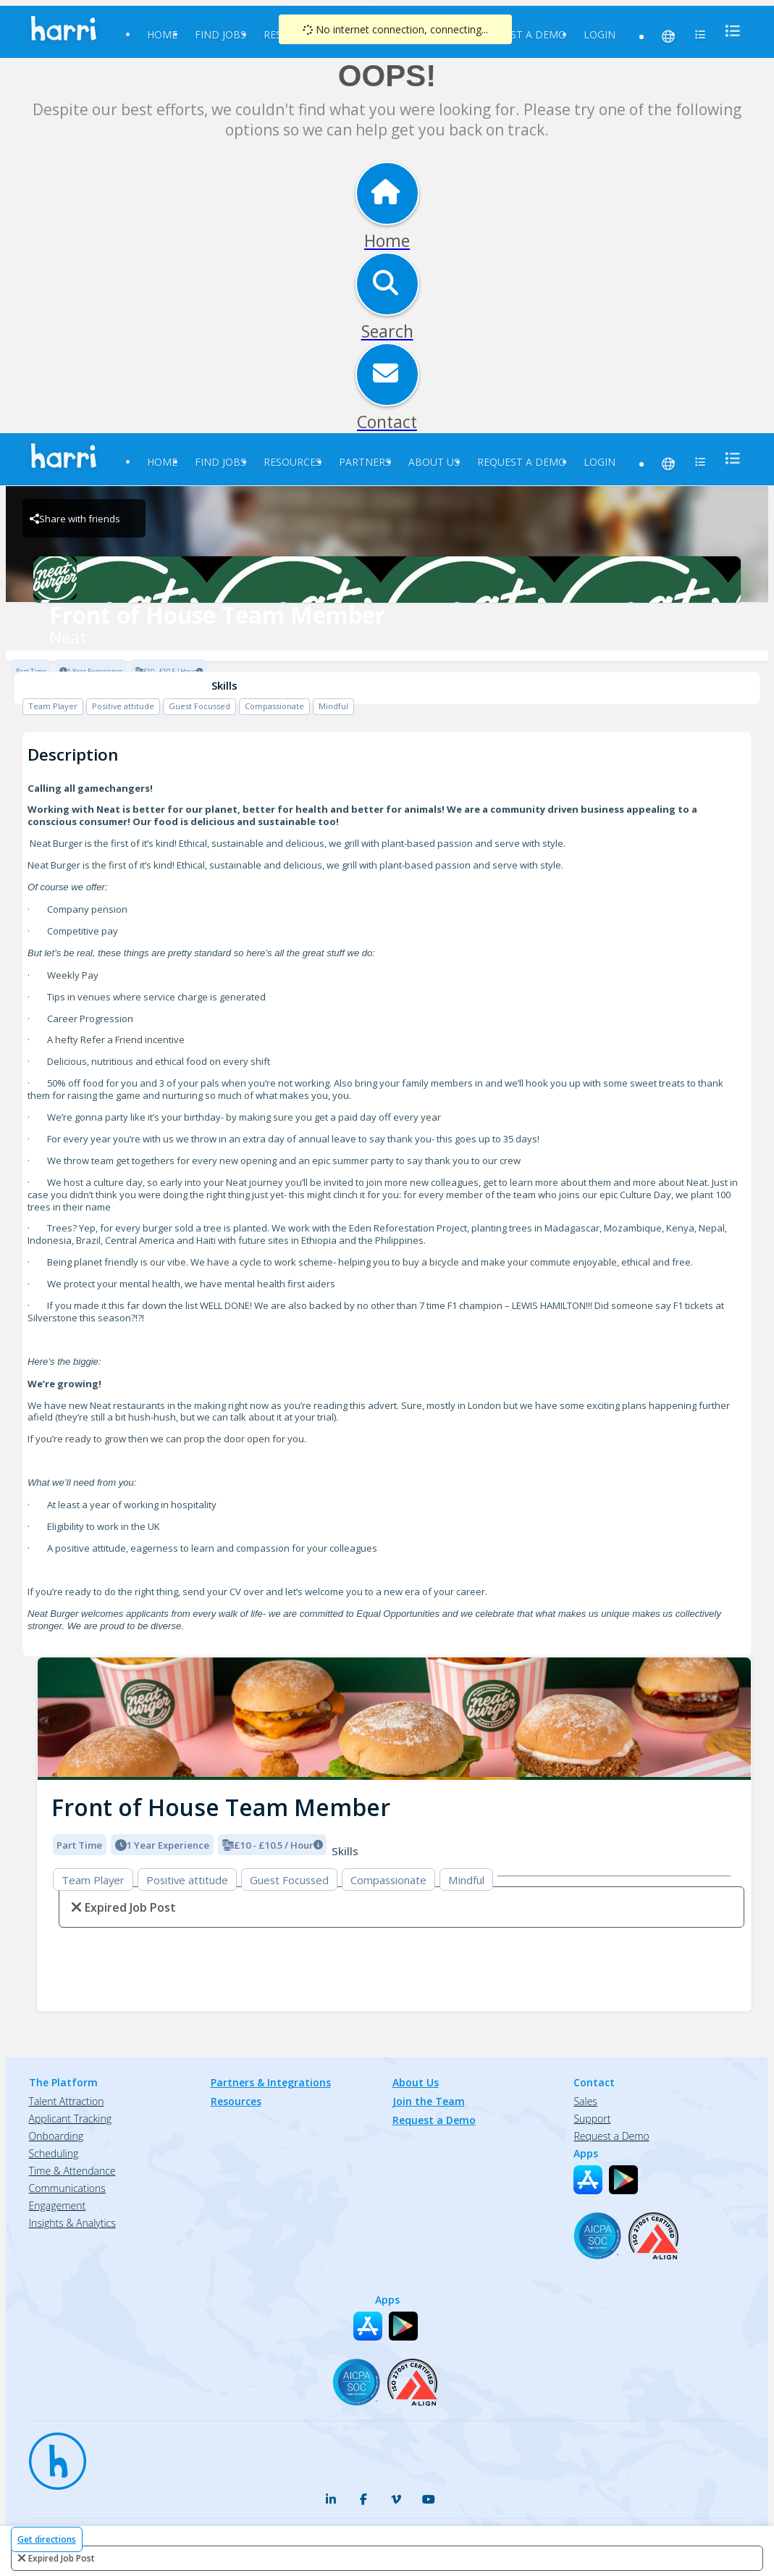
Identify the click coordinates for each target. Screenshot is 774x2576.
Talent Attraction (66, 2101)
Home (162, 34)
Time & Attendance (72, 2171)
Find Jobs (220, 34)
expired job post (61, 2558)
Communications (67, 2188)
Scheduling (54, 2153)
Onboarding (56, 2136)
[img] (394, 1718)
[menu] (728, 31)
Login (599, 34)
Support (591, 2118)
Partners (365, 462)
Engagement (57, 2205)
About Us (434, 462)
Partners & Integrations (271, 2082)
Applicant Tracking (70, 2118)
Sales (585, 2101)
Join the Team (428, 2101)
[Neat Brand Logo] (386, 579)
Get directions (46, 2539)
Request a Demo (521, 34)
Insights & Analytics (72, 2223)
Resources (292, 462)
